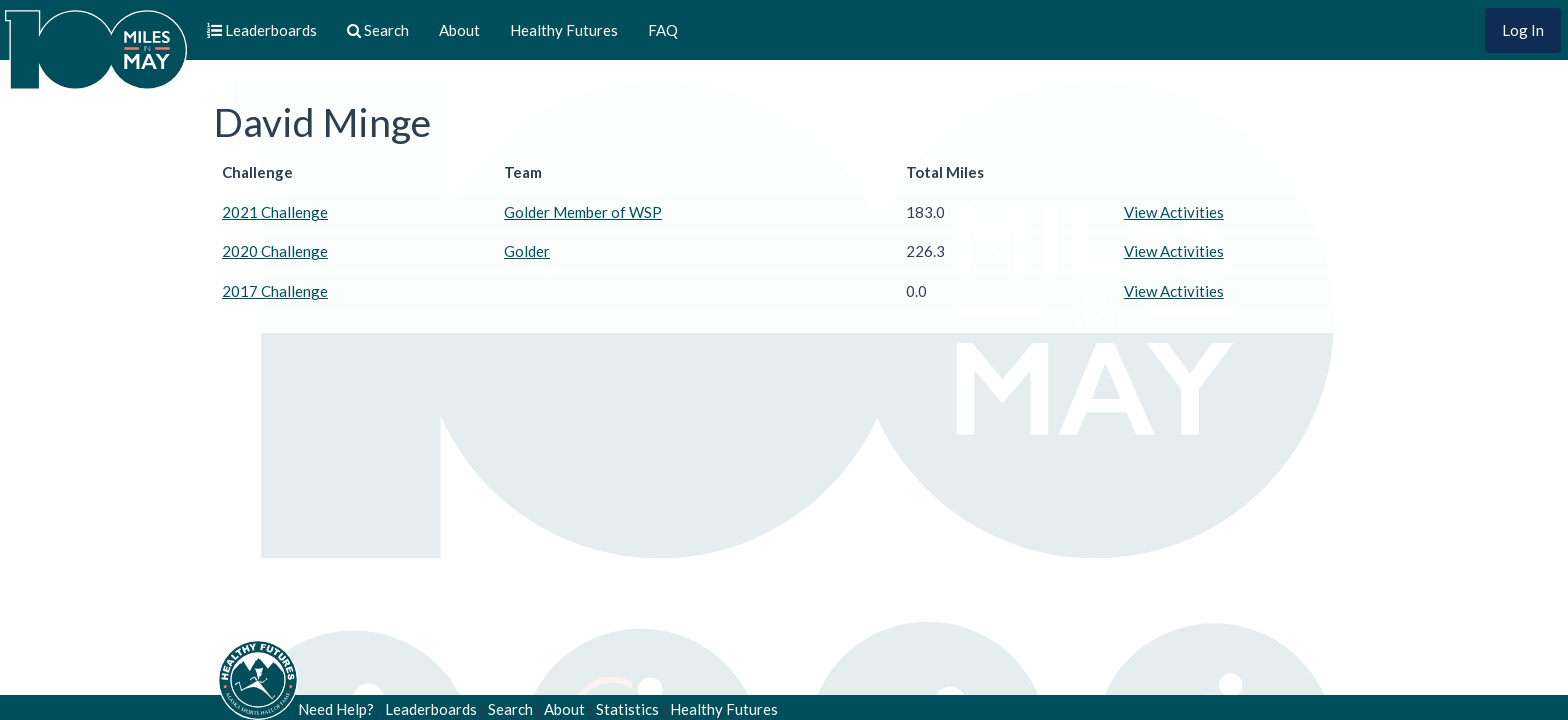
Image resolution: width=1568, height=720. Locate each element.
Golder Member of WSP (583, 212)
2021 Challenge (275, 212)
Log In (1523, 30)
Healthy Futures (564, 30)
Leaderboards (431, 709)
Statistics (627, 709)
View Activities (1174, 212)
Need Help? (336, 709)
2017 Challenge (275, 291)
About (459, 30)
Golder (527, 251)
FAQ (663, 30)
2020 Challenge (275, 251)
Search (510, 709)
